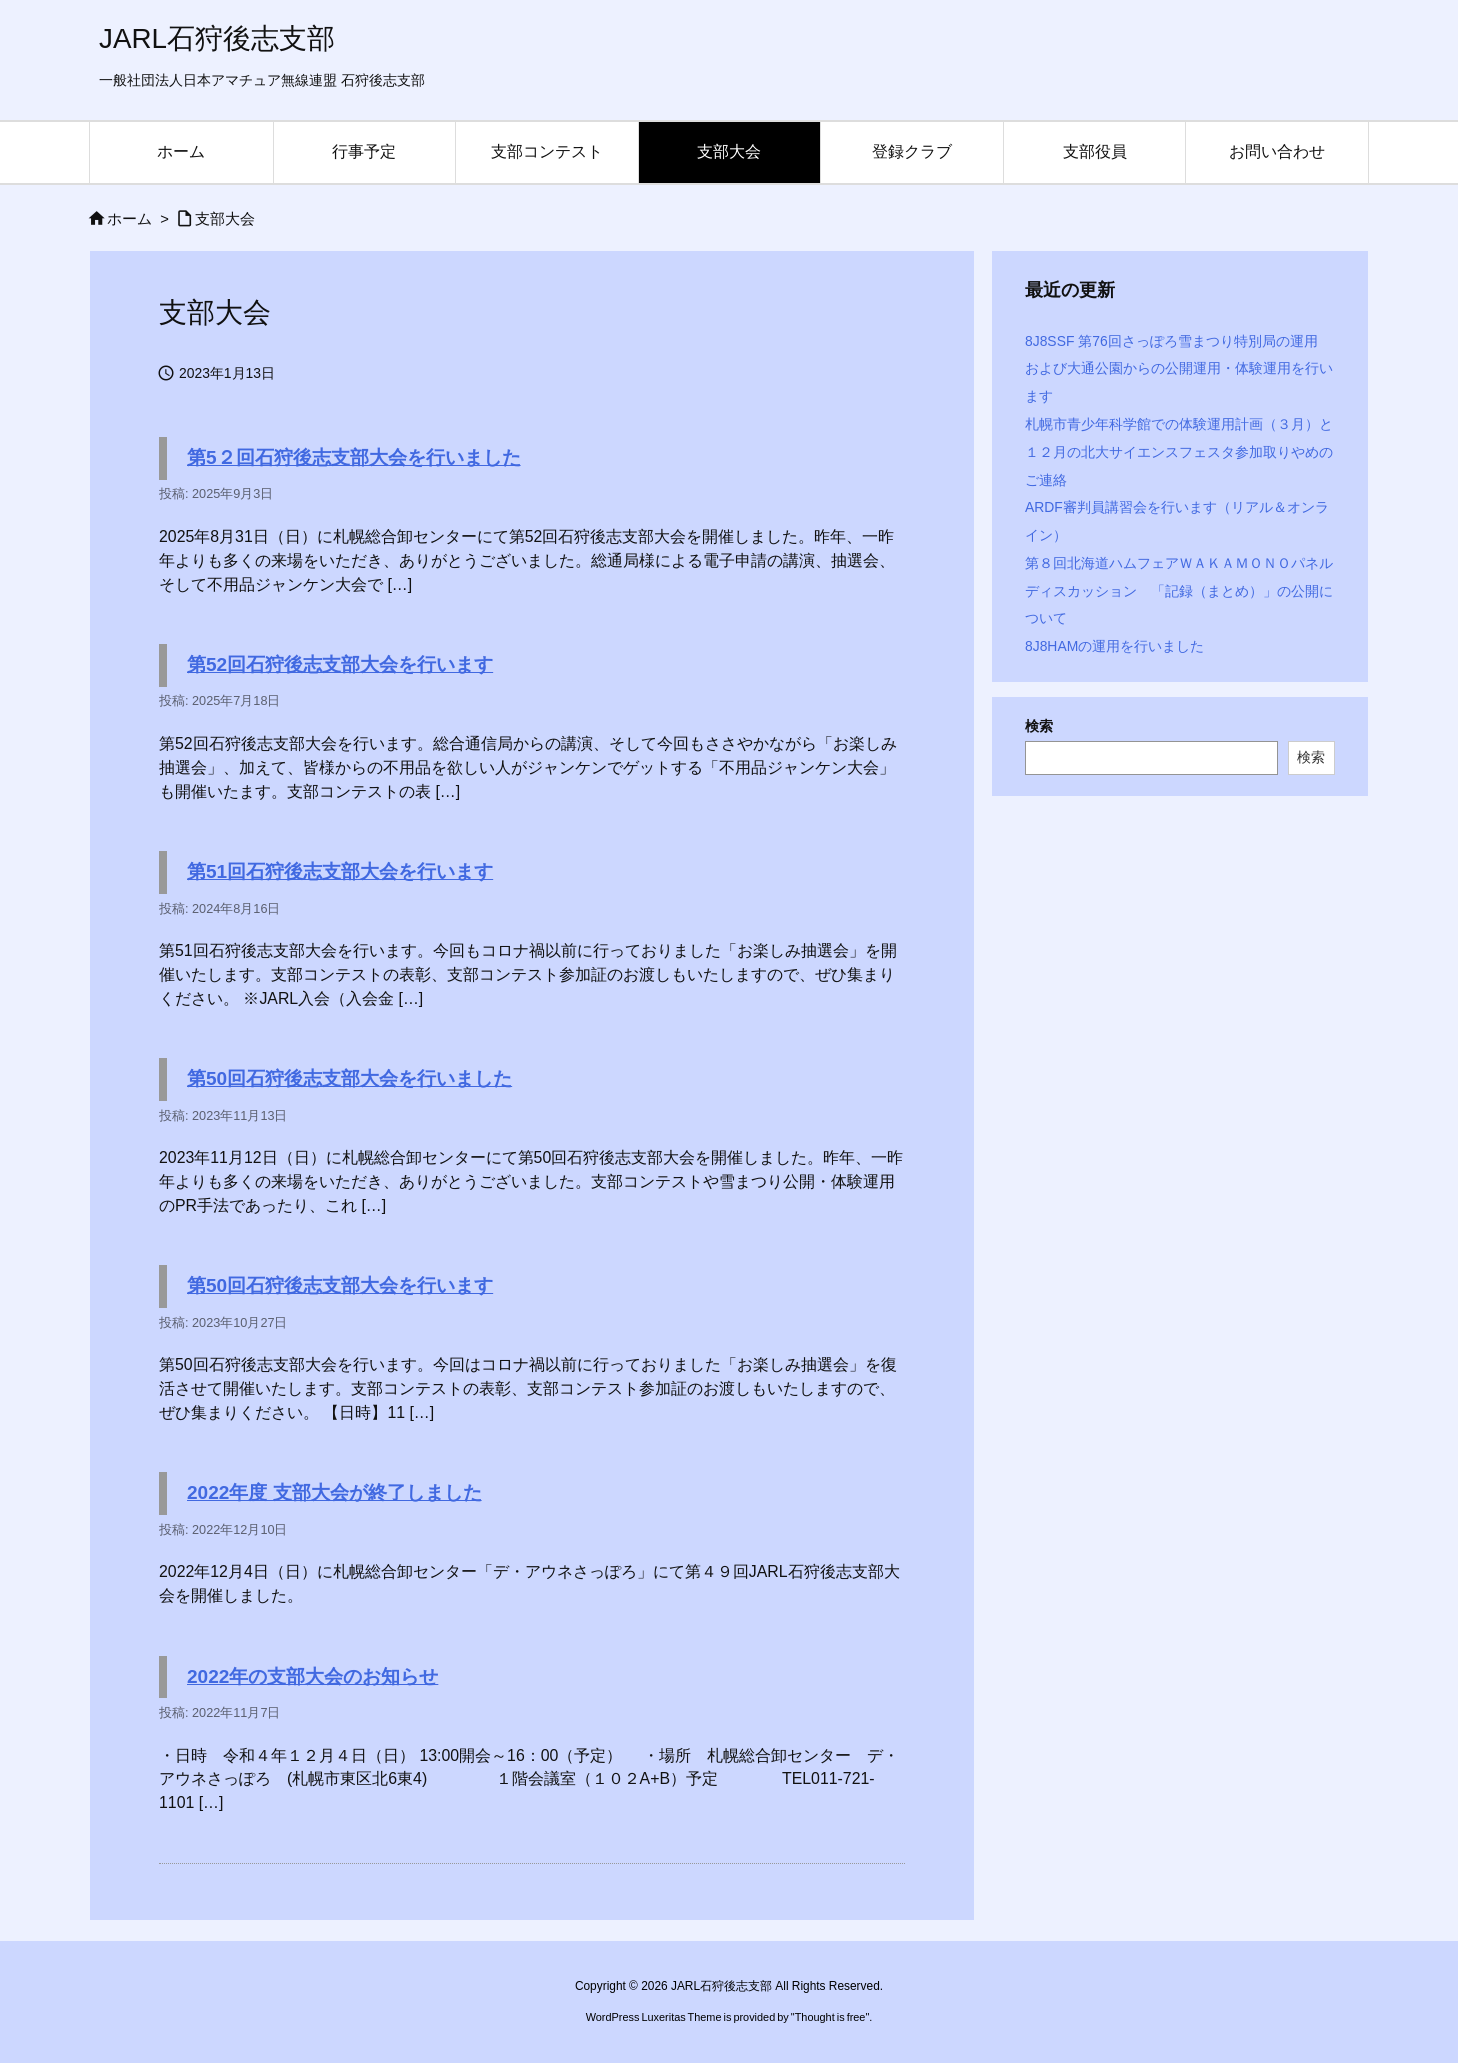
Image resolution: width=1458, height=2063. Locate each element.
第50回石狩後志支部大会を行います (340, 1285)
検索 (1039, 726)
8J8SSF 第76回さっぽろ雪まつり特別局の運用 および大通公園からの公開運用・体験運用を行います (1179, 369)
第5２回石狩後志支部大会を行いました (354, 457)
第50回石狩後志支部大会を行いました (349, 1078)
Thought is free (830, 2017)
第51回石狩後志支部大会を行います (340, 871)
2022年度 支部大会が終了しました (334, 1492)
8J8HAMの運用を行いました (1114, 646)
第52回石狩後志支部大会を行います (340, 664)
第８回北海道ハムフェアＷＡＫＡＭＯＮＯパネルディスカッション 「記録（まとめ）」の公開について (1179, 591)
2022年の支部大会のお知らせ (312, 1676)
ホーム (129, 219)
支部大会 (225, 219)
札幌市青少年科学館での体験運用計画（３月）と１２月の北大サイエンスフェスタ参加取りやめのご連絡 (1179, 452)
